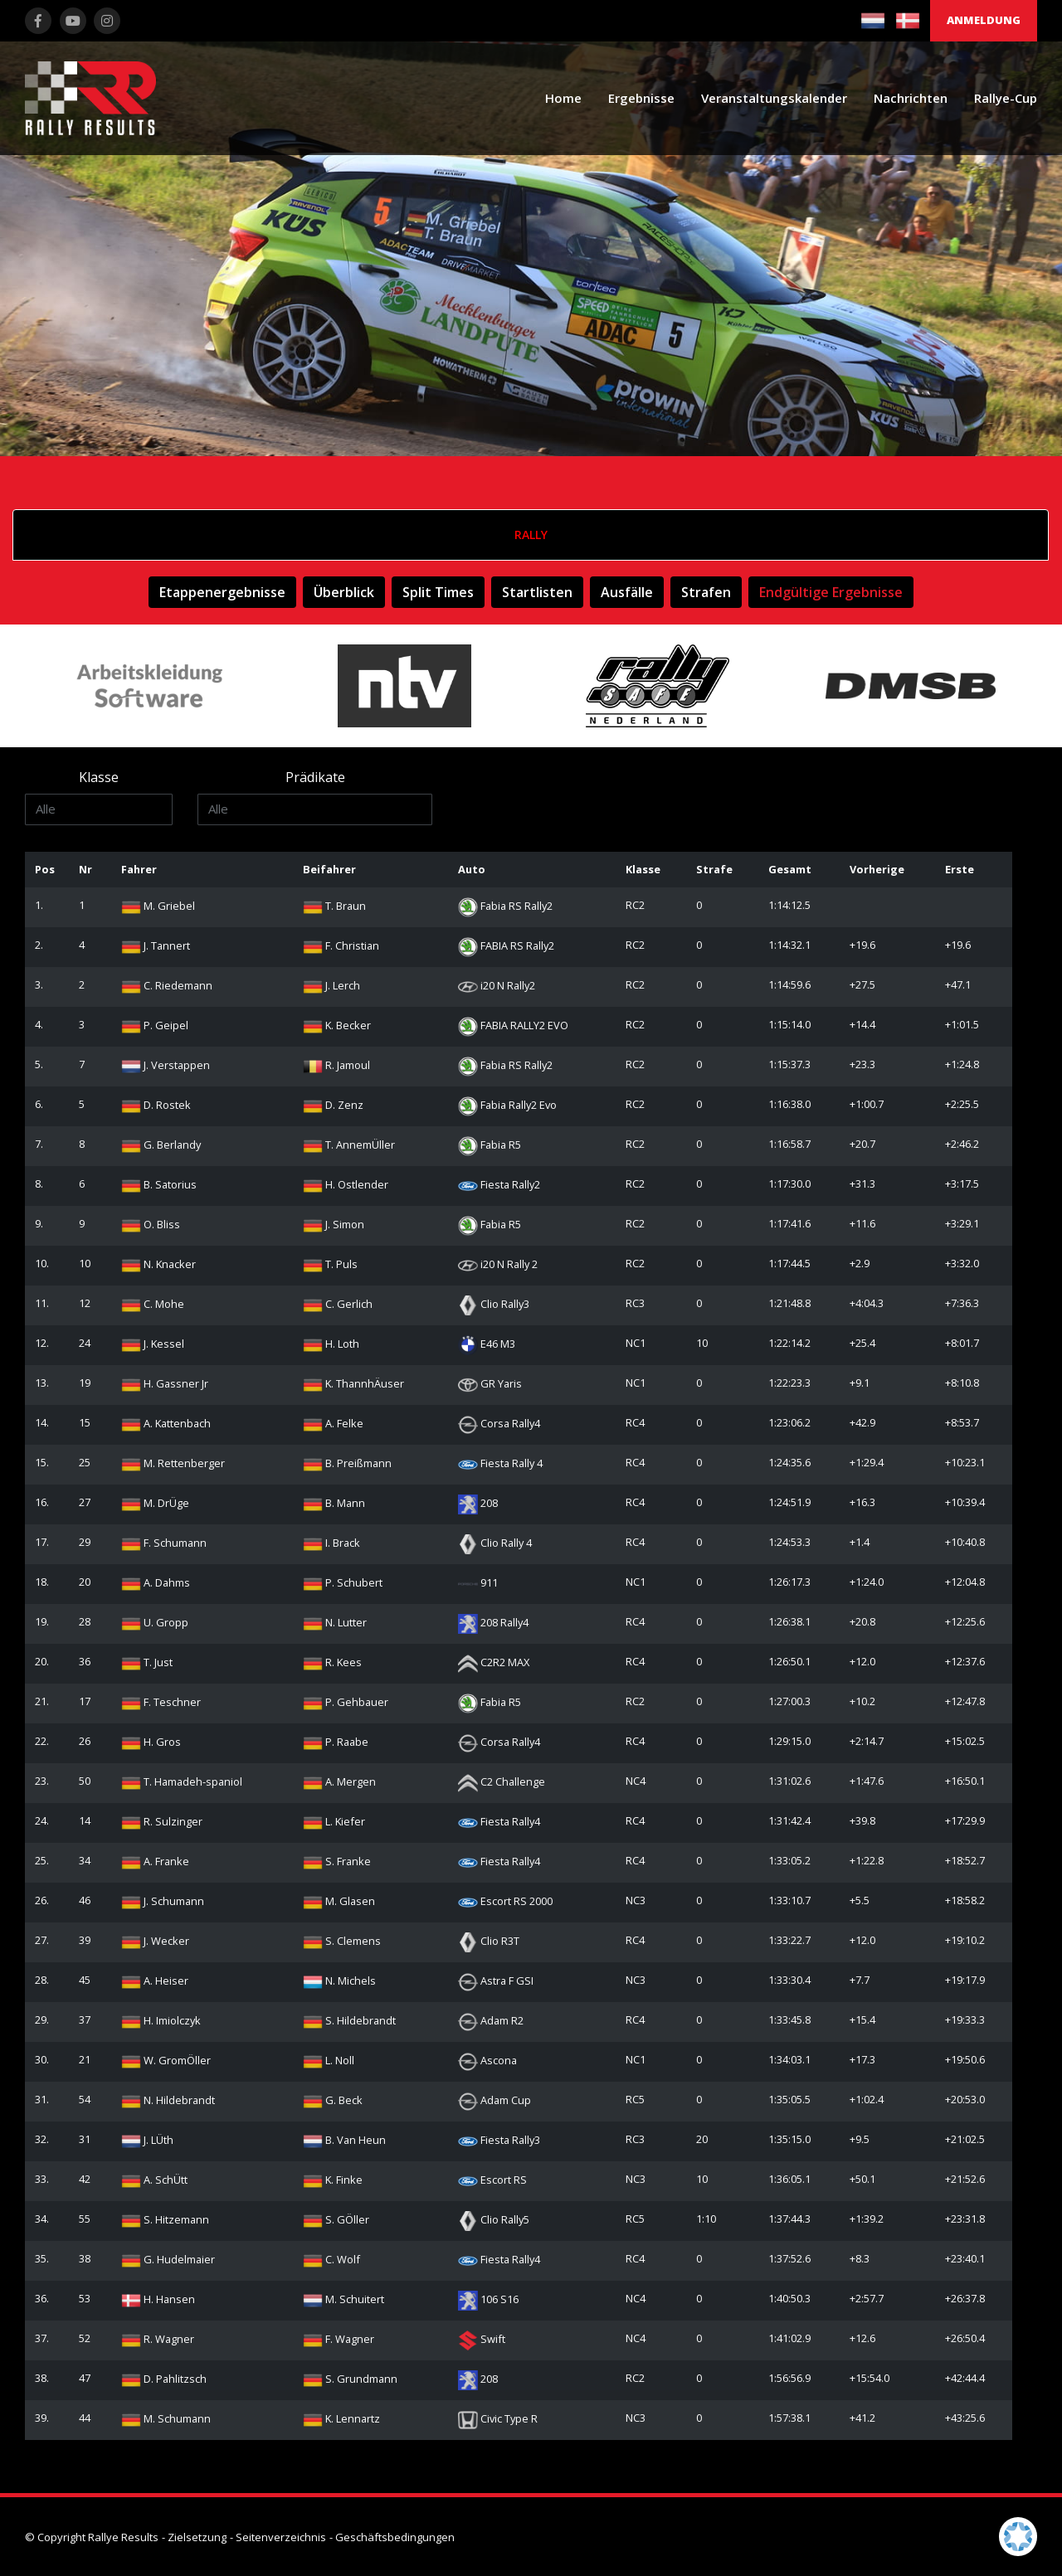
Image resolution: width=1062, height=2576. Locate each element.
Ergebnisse (641, 98)
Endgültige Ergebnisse (831, 592)
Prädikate (315, 777)
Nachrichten (911, 98)
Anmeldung (984, 19)
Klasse (99, 777)
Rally (531, 534)
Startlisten (537, 592)
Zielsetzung (197, 2537)
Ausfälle (627, 592)
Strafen (706, 592)
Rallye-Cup (1005, 98)
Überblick (344, 592)
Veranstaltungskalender (774, 98)
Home (563, 98)
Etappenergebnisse (222, 592)
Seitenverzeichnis (281, 2537)
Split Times (438, 592)
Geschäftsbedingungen (395, 2537)
